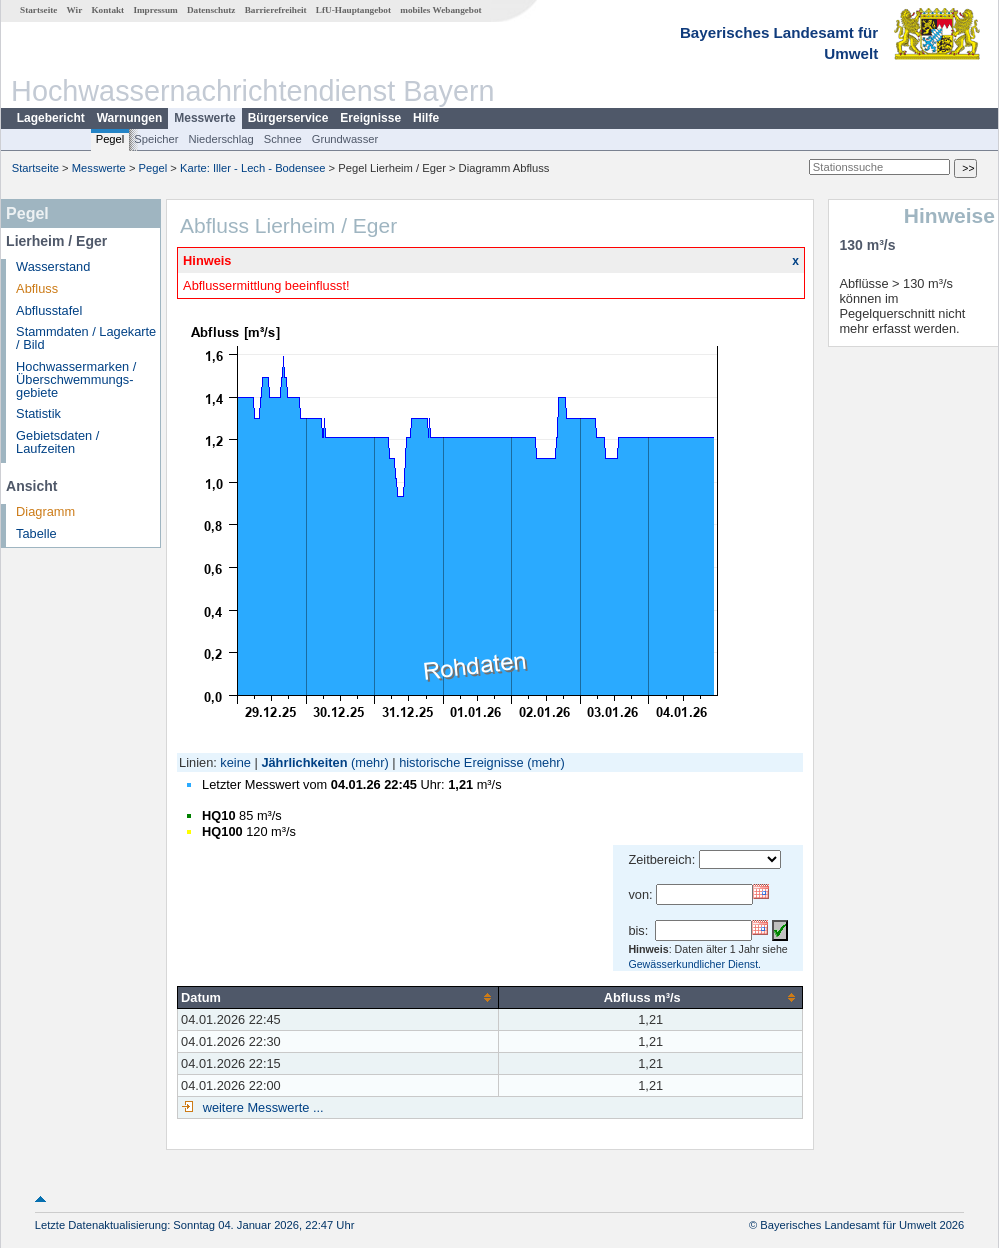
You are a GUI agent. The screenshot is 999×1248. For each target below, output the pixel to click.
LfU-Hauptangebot (353, 10)
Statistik (38, 413)
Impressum (155, 10)
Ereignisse (370, 118)
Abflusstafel (49, 310)
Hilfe (426, 118)
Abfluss (37, 288)
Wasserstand (53, 266)
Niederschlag (220, 139)
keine (235, 762)
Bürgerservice (288, 118)
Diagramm (45, 511)
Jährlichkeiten (304, 762)
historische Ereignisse (461, 762)
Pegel (110, 139)
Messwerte (204, 118)
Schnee (283, 139)
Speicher (156, 139)
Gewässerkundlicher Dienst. (694, 964)
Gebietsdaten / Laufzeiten (57, 442)
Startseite (38, 10)
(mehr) (370, 762)
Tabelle (36, 533)
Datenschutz (211, 10)
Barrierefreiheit (276, 10)
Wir (75, 10)
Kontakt (107, 10)
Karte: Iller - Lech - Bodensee (253, 168)
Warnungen (130, 118)
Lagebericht (51, 118)
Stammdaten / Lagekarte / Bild (86, 338)
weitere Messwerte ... (261, 1107)
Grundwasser (345, 139)
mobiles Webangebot (440, 10)
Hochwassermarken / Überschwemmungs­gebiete (76, 379)
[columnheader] (338, 997)
